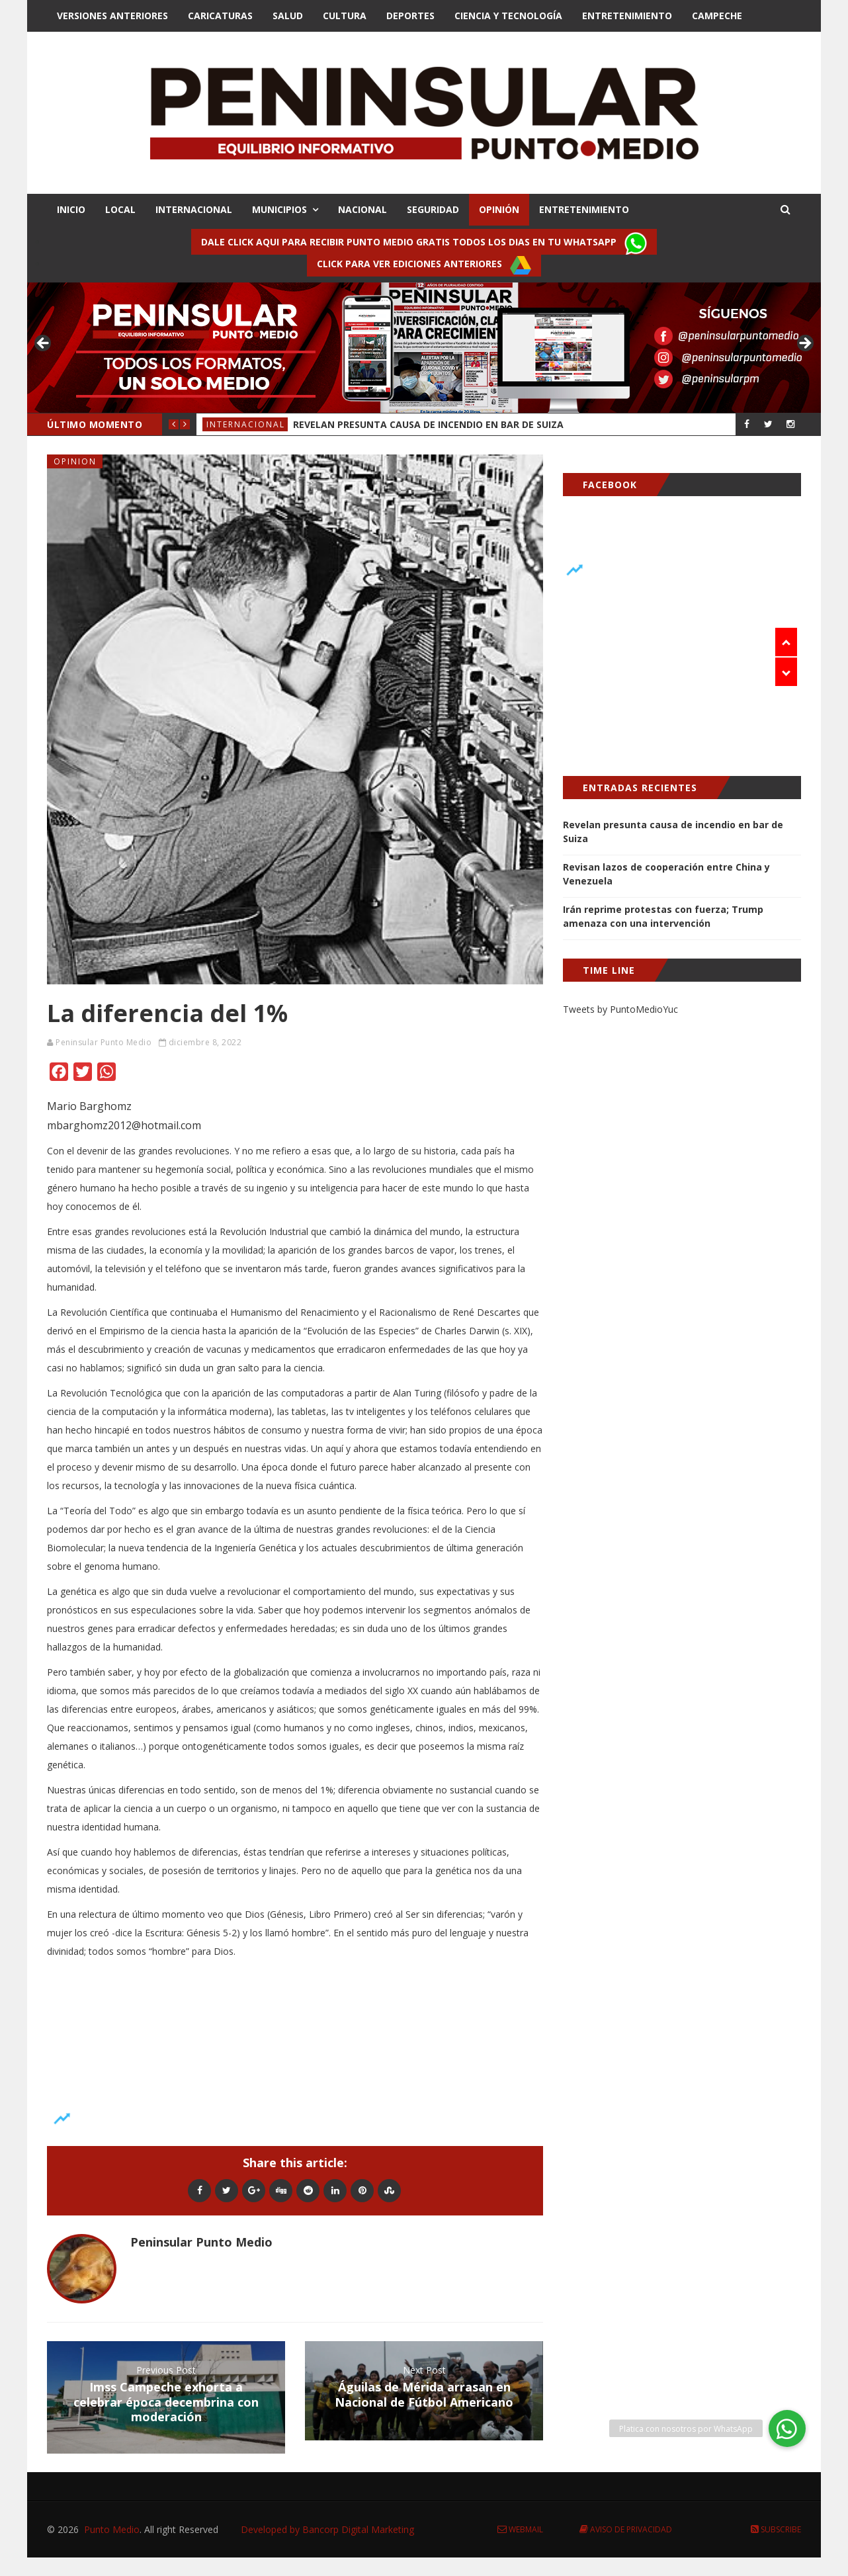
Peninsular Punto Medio (103, 1042)
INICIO (71, 209)
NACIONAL (362, 209)
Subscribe (776, 2529)
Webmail (520, 2529)
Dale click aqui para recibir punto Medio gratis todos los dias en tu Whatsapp (424, 243)
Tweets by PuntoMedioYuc (620, 1009)
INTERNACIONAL (193, 209)
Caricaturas (220, 15)
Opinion (75, 461)
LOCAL (120, 209)
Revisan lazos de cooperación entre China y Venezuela (666, 874)
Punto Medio (112, 2529)
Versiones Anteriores (112, 15)
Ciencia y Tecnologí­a (508, 15)
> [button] (804, 344)
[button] (787, 2428)
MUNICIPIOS (279, 209)
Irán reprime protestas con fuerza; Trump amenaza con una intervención (663, 916)
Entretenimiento (627, 15)
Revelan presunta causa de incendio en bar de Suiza (428, 424)
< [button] (44, 344)
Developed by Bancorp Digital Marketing (327, 2529)
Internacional (245, 424)
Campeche (717, 15)
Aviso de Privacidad (625, 2529)
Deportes (410, 15)
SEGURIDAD (433, 209)
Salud (288, 15)
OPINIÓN (499, 209)
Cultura (344, 15)
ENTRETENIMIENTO (584, 209)
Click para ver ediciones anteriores (424, 265)
